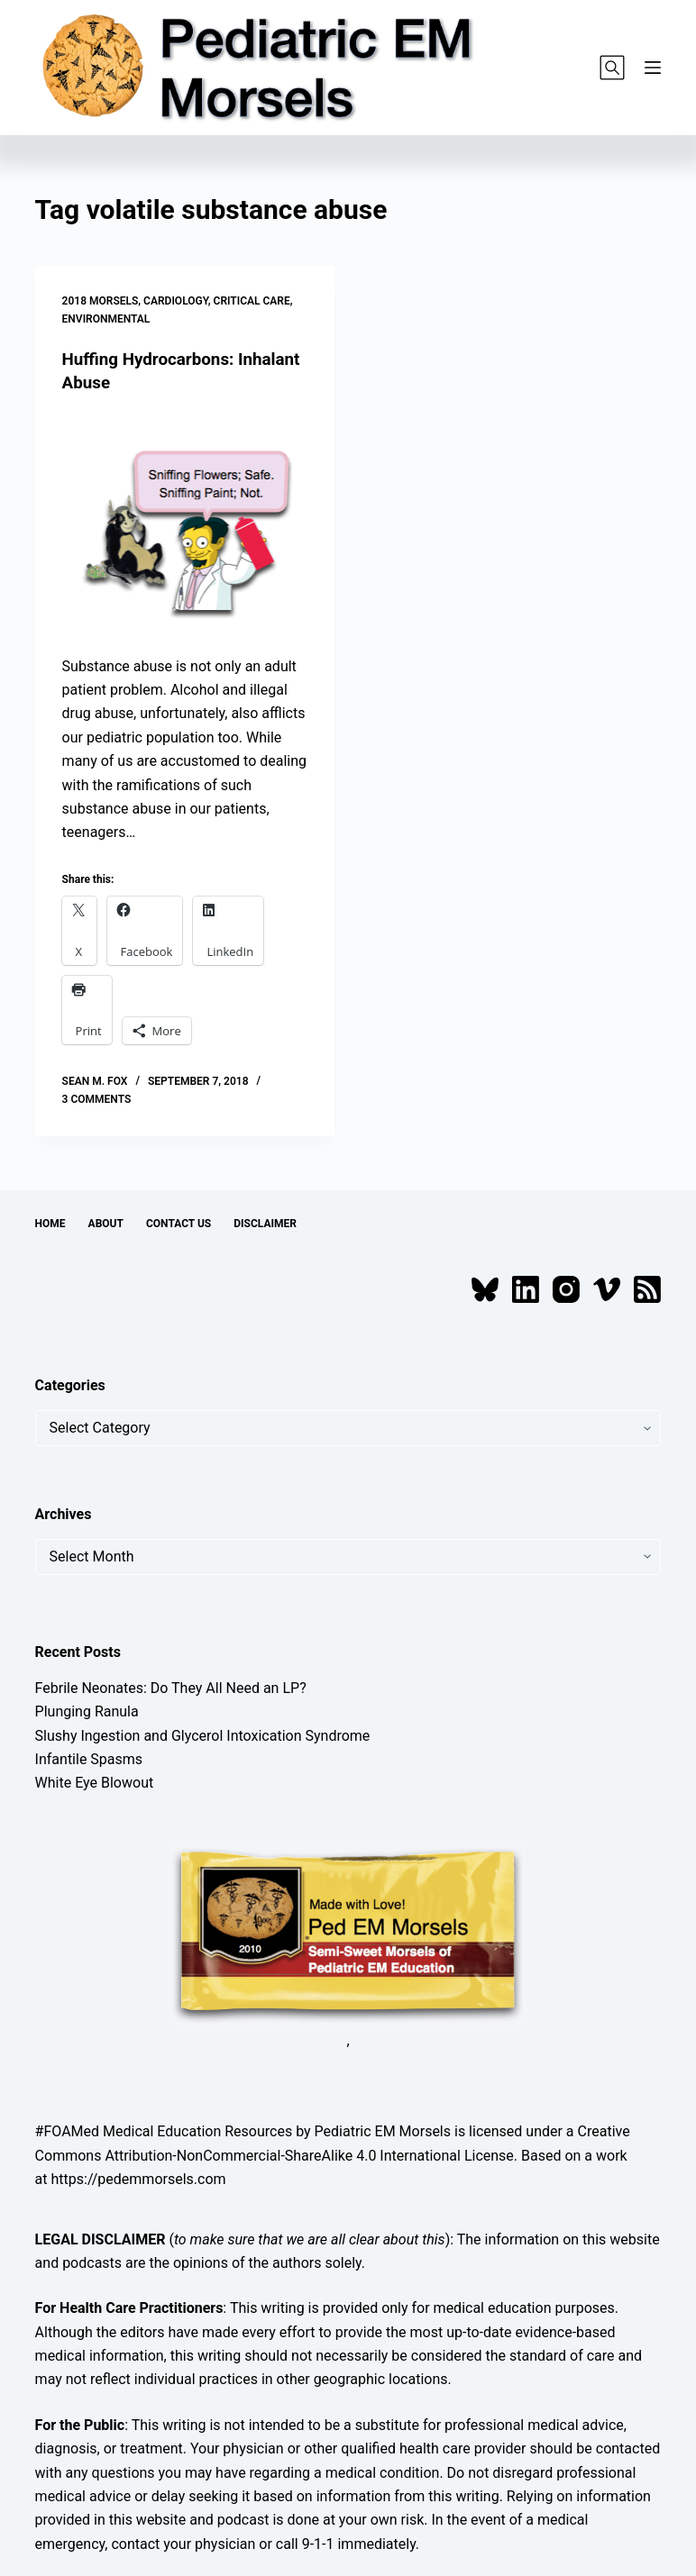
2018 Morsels (100, 301)
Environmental (106, 319)
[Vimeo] (606, 1289)
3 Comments (97, 1098)
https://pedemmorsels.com (138, 2178)
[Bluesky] (485, 1289)
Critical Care (252, 301)
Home (50, 1222)
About (106, 1222)
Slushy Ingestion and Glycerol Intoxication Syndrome (203, 1734)
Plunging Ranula (87, 1710)
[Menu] (653, 67)
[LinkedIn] (525, 1289)
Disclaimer (265, 1222)
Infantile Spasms (89, 1758)
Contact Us (178, 1222)
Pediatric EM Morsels (383, 2131)
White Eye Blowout (94, 1782)
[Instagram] (566, 1289)
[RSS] (647, 1289)
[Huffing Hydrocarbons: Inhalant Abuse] (184, 524)
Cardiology (175, 301)
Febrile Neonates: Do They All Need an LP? (171, 1687)
